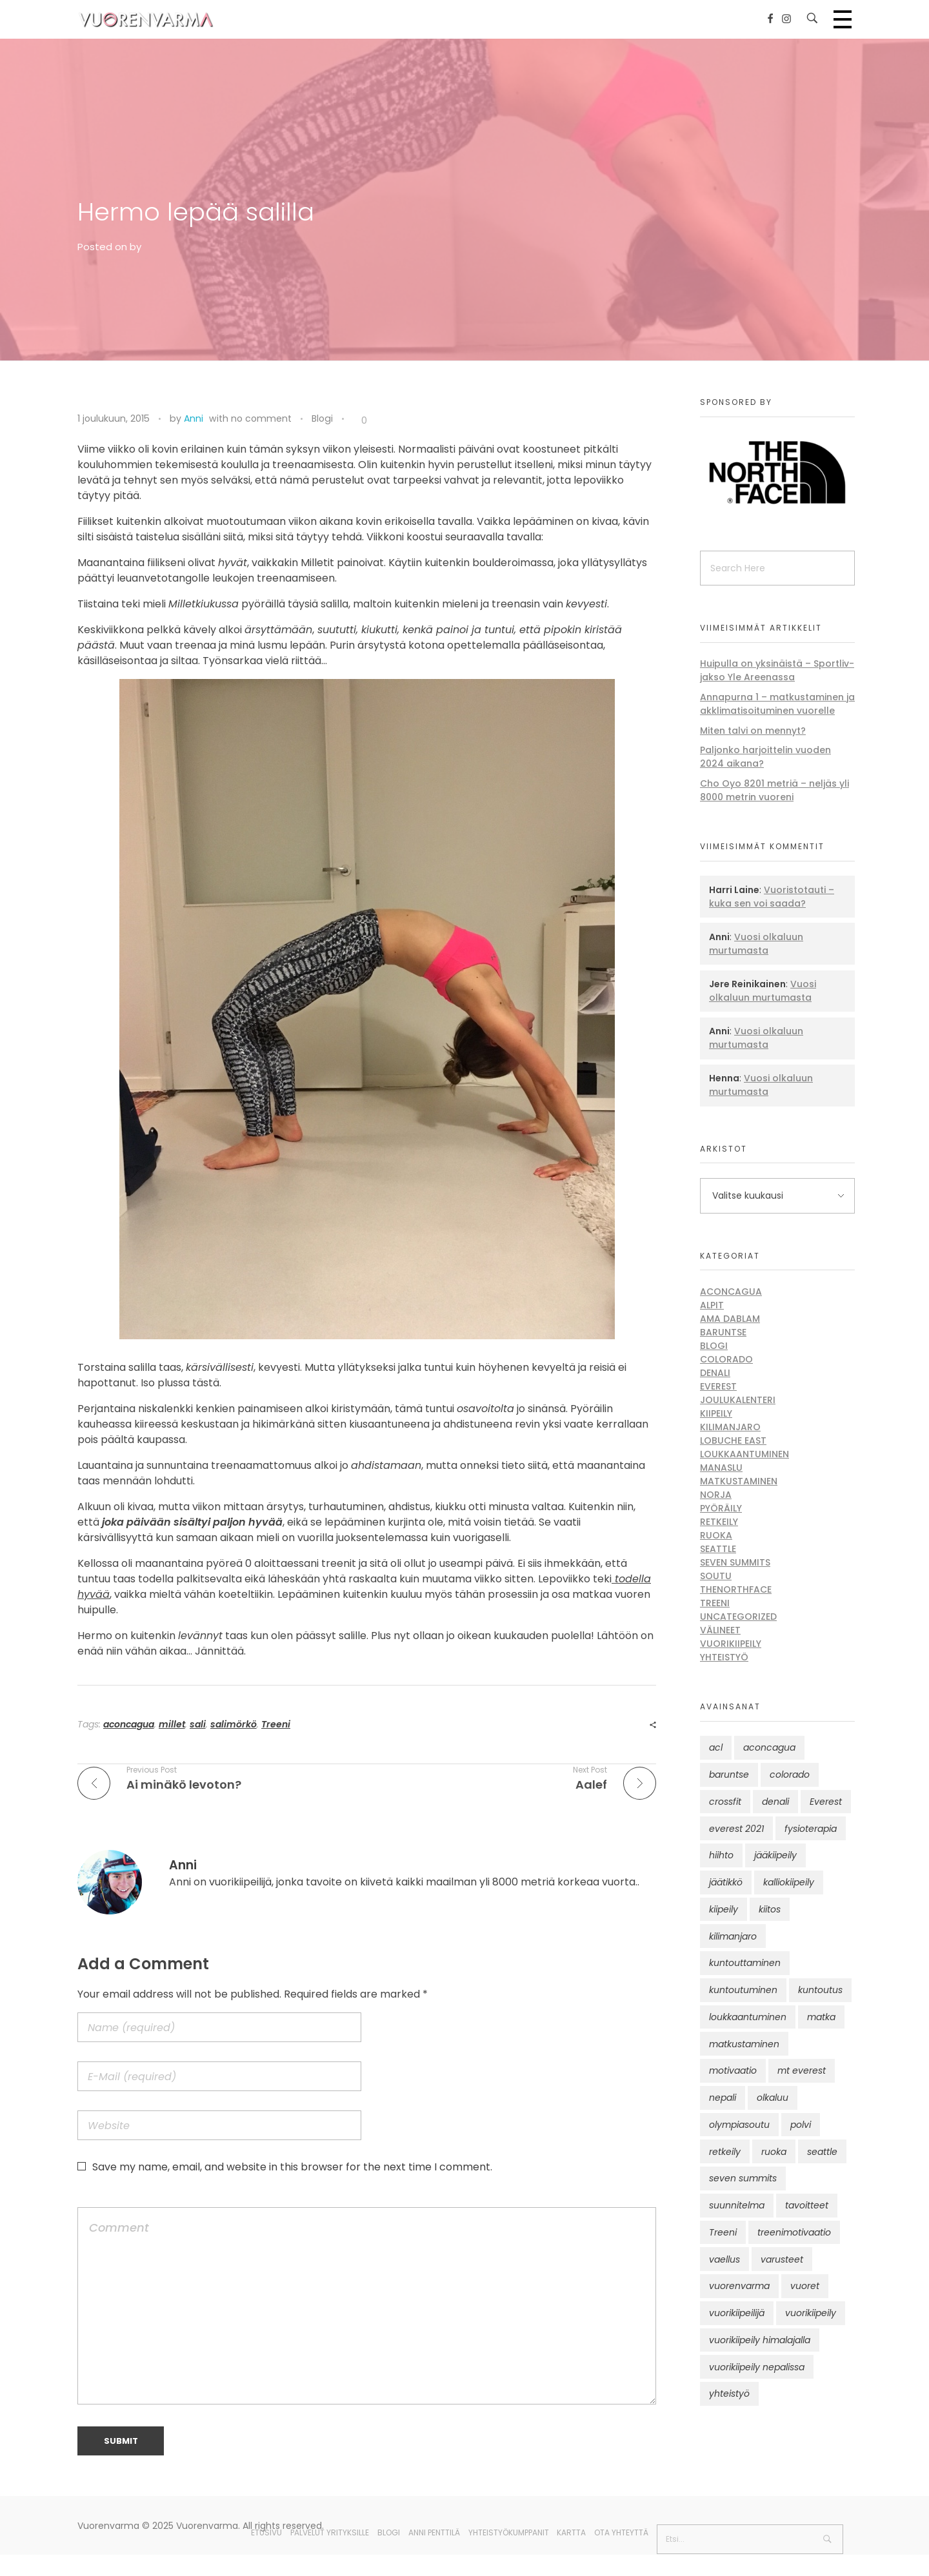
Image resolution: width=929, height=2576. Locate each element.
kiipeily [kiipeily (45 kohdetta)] (723, 1909)
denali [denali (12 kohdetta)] (775, 1801)
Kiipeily (716, 1413)
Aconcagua (731, 1291)
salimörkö (233, 1724)
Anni (193, 418)
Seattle (718, 1548)
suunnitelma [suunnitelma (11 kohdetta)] (736, 2205)
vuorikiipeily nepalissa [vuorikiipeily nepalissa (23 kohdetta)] (756, 2367)
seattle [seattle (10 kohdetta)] (822, 2151)
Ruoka (716, 1535)
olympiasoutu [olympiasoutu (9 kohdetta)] (739, 2124)
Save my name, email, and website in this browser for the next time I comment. (292, 2166)
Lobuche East (733, 1440)
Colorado (726, 1359)
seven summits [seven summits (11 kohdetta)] (743, 2178)
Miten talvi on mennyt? (753, 730)
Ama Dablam (730, 1318)
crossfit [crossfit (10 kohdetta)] (725, 1801)
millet (172, 1724)
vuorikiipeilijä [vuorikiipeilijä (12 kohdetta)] (736, 2312)
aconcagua (128, 1724)
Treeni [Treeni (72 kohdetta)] (723, 2232)
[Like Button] (354, 421)
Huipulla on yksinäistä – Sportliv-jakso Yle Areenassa (777, 670)
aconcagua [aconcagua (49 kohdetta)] (769, 1747)
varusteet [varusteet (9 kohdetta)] (782, 2259)
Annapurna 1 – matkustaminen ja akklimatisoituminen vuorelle (777, 704)
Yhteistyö (724, 1657)
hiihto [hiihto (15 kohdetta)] (721, 1855)
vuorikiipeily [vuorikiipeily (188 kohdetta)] (810, 2312)
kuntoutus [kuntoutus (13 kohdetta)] (820, 1989)
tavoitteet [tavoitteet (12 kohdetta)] (806, 2205)
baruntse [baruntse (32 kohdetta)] (729, 1774)
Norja (716, 1494)
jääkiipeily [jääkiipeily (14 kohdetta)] (775, 1855)
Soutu (716, 1575)
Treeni (275, 1724)
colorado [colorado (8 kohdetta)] (790, 1774)
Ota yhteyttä (621, 2532)
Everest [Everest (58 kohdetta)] (826, 1801)
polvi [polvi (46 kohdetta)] (800, 2124)
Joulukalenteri (737, 1399)
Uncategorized (738, 1616)
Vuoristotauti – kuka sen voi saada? (771, 896)
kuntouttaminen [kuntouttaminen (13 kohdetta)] (745, 1962)
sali (198, 1724)
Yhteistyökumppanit (508, 2532)
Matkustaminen (738, 1481)
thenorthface (736, 1589)
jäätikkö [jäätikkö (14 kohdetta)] (726, 1882)
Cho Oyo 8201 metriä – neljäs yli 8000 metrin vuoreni (774, 790)
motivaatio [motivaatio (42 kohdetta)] (733, 2070)
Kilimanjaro (730, 1427)
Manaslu (721, 1467)
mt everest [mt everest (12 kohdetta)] (801, 2070)
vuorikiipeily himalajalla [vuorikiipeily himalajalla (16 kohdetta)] (759, 2340)
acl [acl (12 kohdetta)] (716, 1747)
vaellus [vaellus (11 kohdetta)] (724, 2259)
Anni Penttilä (434, 2532)
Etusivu (266, 2532)
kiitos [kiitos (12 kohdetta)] (770, 1909)
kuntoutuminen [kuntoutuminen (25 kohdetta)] (743, 1989)
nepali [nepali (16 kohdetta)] (722, 2097)
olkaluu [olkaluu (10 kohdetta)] (772, 2097)
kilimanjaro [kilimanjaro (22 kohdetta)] (733, 1936)
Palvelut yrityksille (329, 2532)
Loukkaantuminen (744, 1454)
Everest (718, 1386)
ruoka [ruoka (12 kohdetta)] (773, 2151)
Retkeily (719, 1521)
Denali (715, 1372)
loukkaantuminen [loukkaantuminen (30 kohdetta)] (747, 2017)
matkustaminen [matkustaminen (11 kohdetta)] (744, 2044)
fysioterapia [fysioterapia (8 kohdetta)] (810, 1828)
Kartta (571, 2532)
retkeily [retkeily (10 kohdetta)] (725, 2151)
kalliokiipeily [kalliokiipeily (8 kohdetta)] (788, 1882)
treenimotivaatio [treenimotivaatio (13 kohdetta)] (794, 2232)
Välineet (720, 1630)
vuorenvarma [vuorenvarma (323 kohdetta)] (739, 2285)
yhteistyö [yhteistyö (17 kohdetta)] (729, 2393)
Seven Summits (735, 1562)
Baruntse (723, 1332)
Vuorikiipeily (730, 1643)
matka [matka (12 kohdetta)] (821, 2017)
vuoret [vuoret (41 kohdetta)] (804, 2285)
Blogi (322, 418)
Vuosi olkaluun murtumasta (756, 943)
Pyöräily (721, 1508)
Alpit (712, 1305)
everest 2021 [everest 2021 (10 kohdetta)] (736, 1828)
